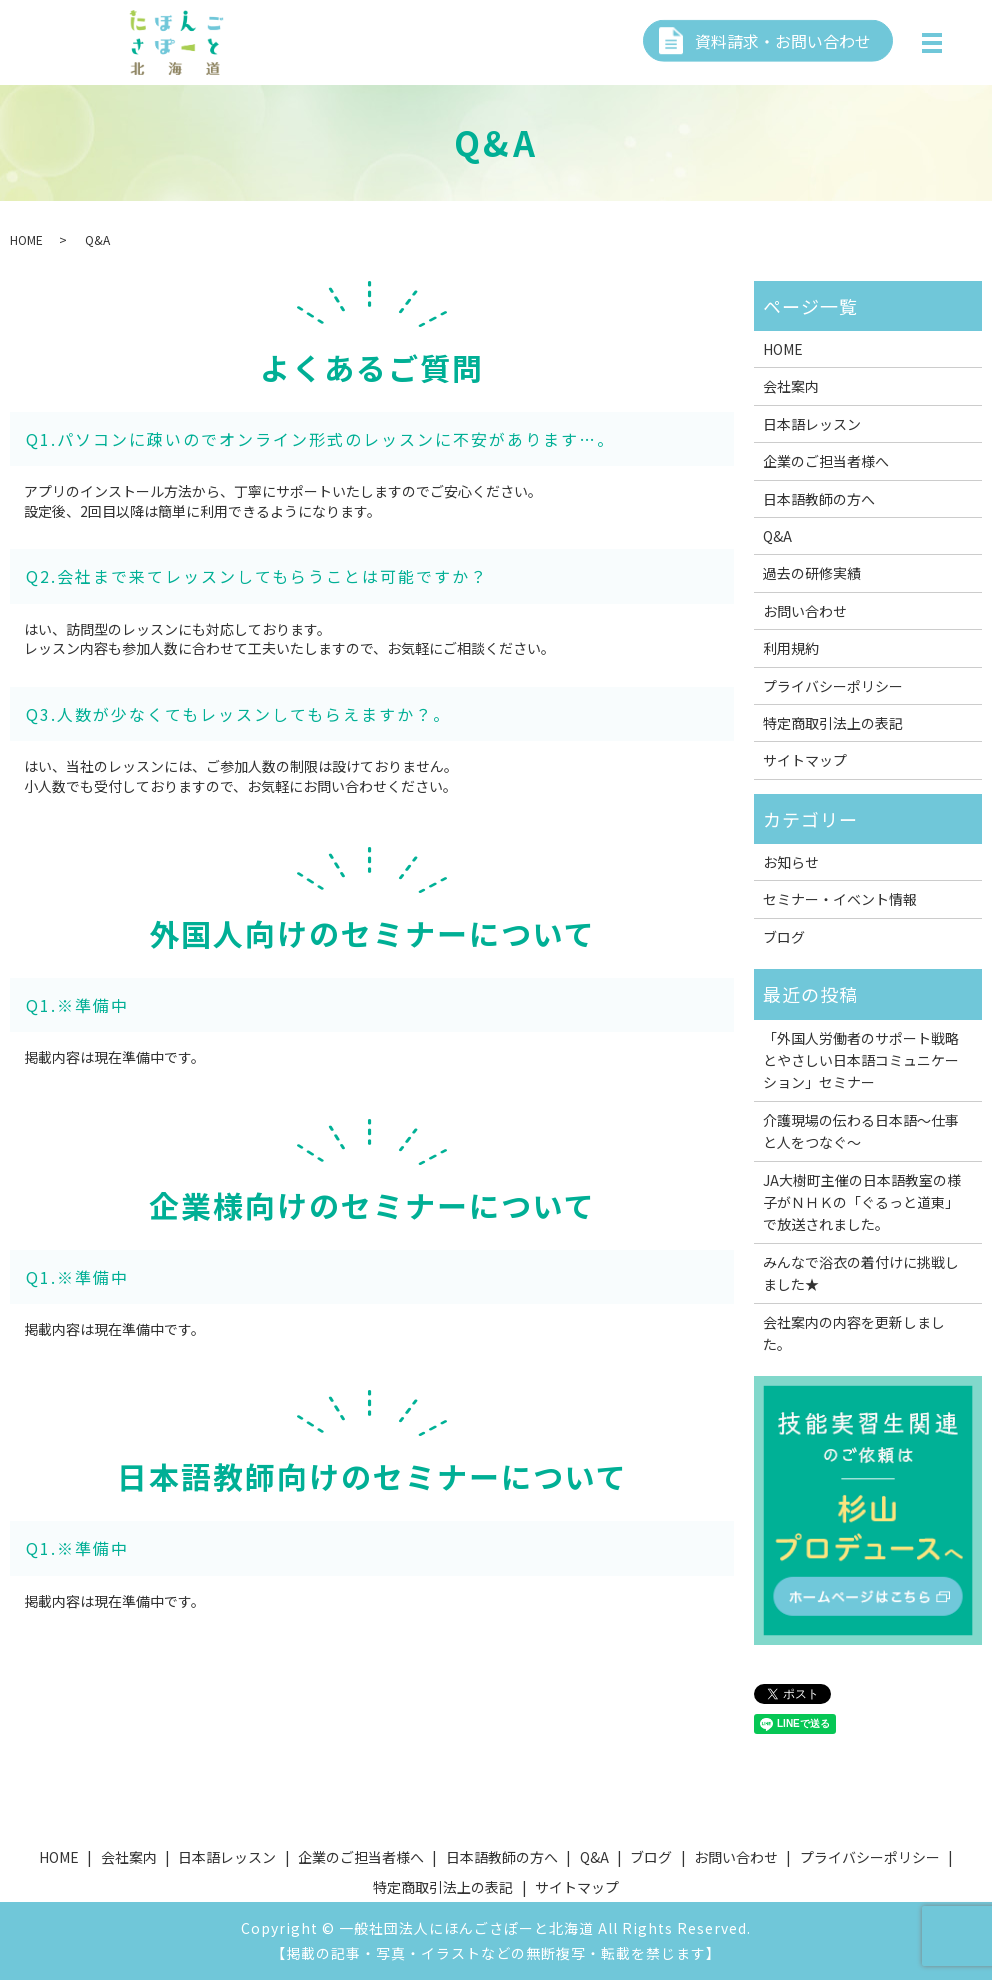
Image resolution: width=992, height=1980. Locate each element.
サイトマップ (805, 760)
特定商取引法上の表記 (833, 723)
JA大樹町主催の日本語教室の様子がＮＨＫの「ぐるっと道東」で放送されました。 (862, 1202)
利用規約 (791, 648)
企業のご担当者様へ (826, 461)
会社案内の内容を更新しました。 (854, 1333)
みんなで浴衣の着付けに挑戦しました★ (861, 1273)
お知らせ (791, 862)
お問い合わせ (805, 611)
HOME (26, 239)
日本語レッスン (812, 424)
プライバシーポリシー (833, 686)
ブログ (784, 937)
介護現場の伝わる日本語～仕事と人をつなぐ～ (861, 1131)
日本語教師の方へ (819, 499)
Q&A (777, 536)
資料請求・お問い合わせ (783, 40)
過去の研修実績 (812, 573)
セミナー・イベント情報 (840, 899)
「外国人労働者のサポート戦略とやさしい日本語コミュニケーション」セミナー (861, 1060)
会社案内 (791, 386)
